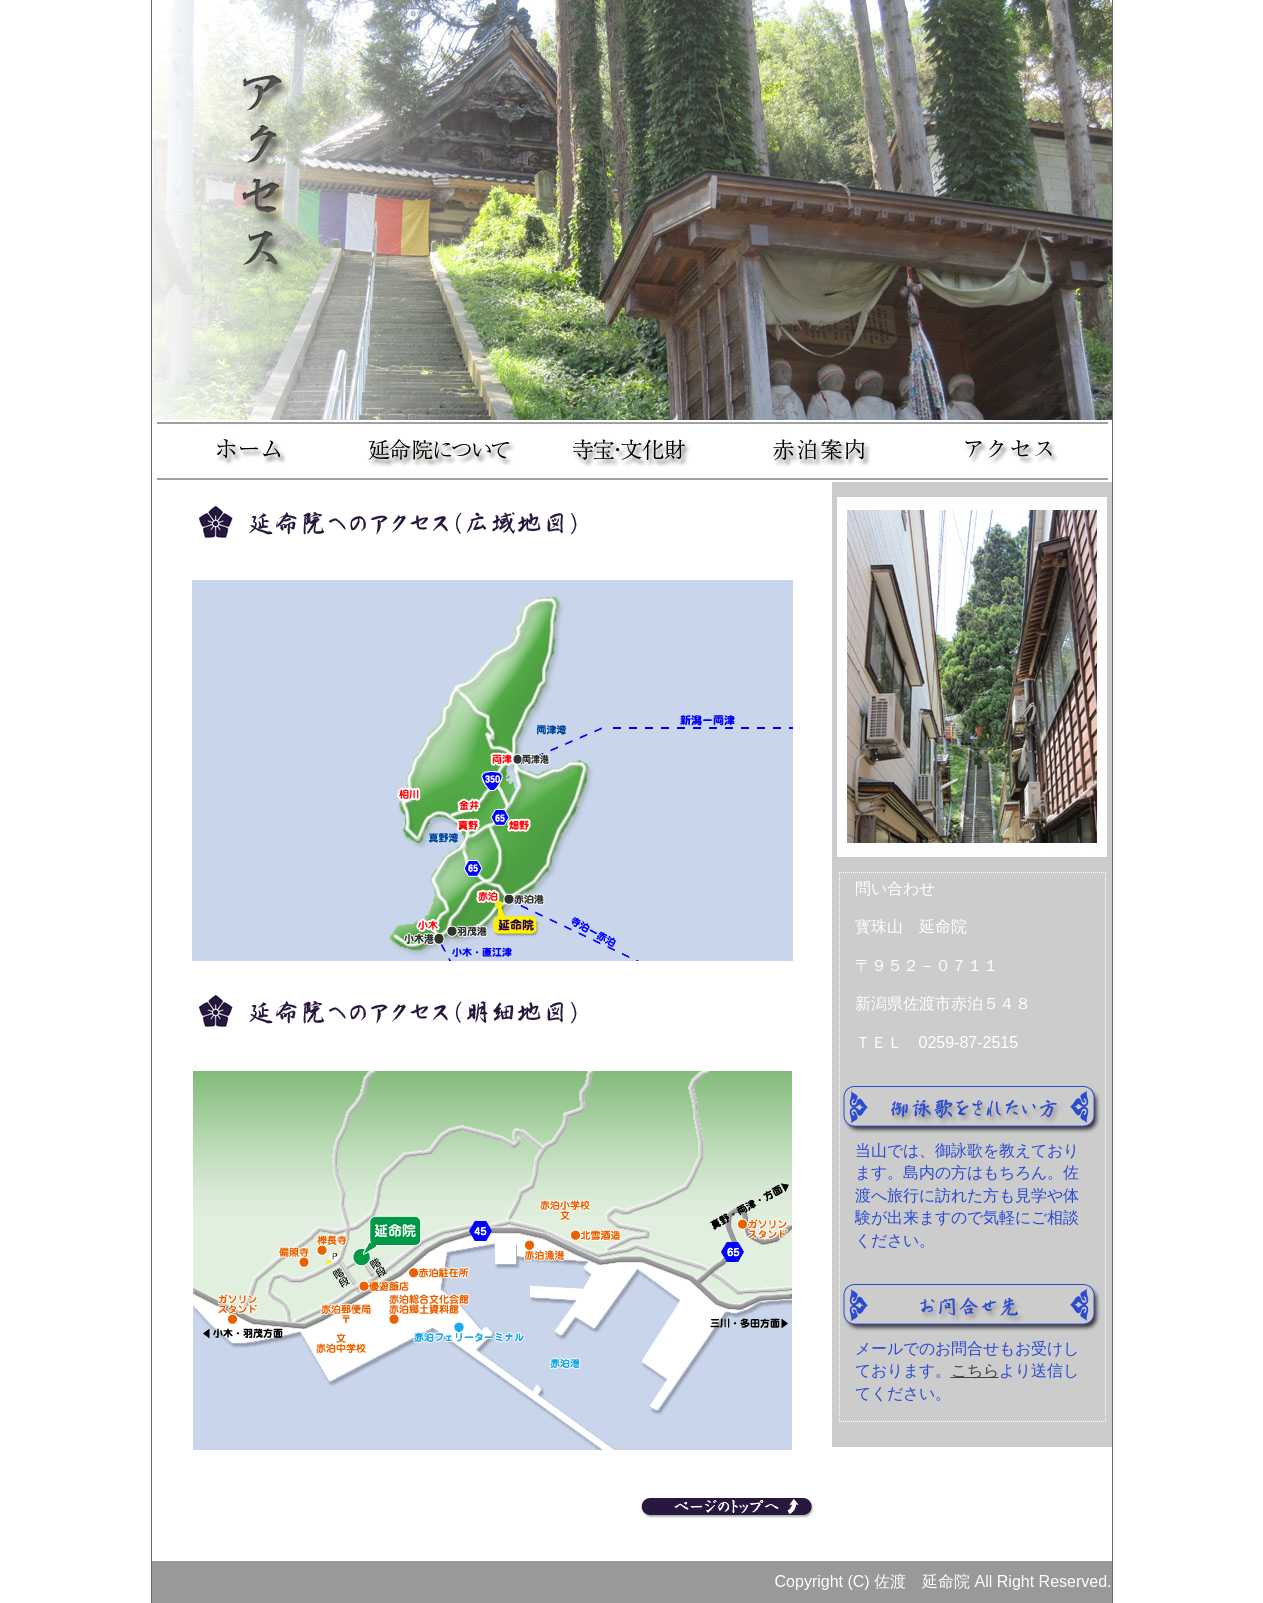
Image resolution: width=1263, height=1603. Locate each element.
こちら (975, 1370)
